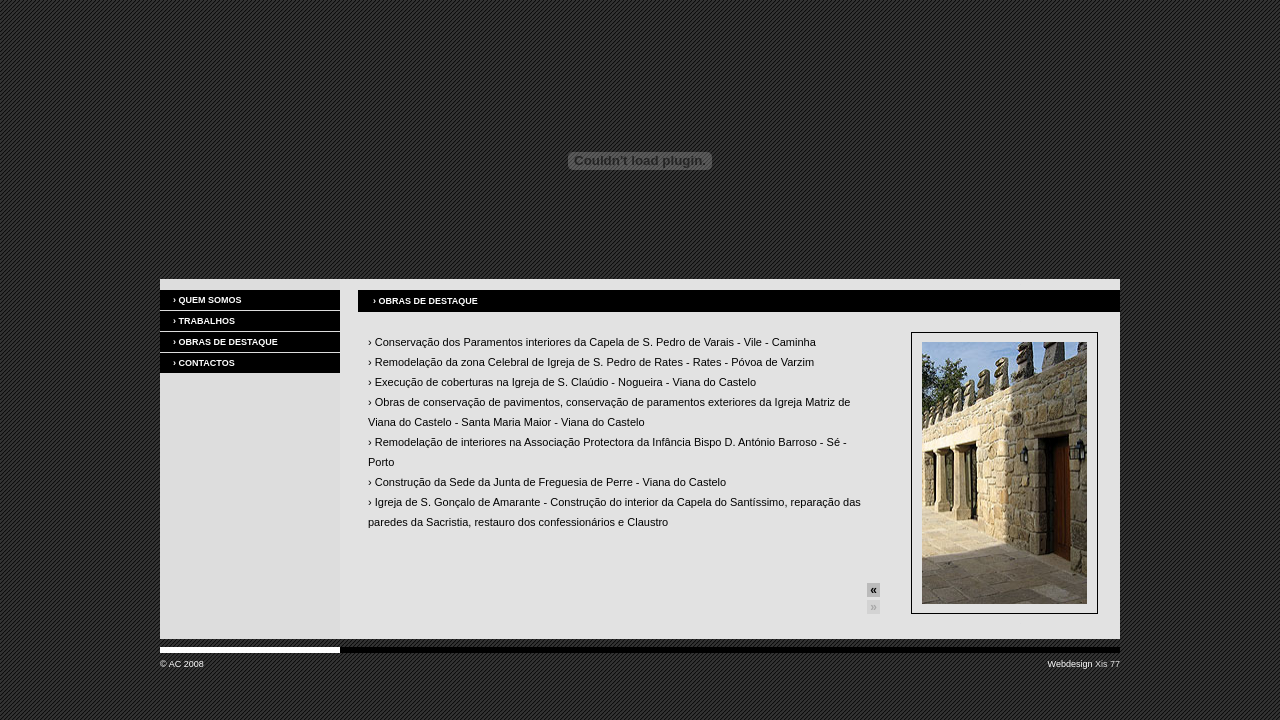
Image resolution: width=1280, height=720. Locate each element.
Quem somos (207, 300)
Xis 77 (1107, 664)
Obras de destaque (225, 342)
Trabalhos (204, 321)
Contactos (204, 363)
